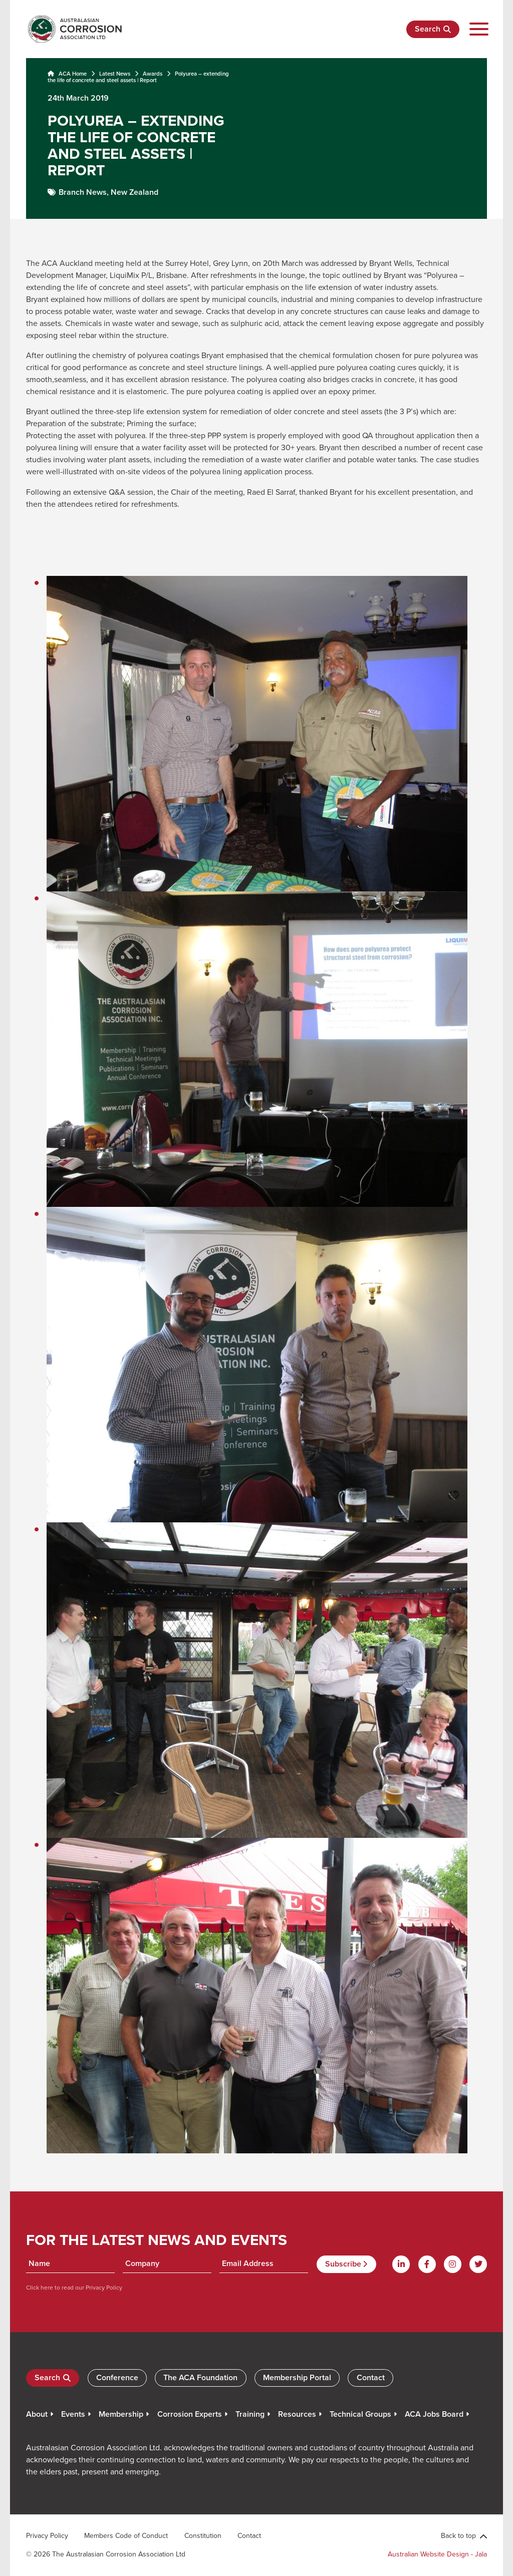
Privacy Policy (103, 2287)
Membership (121, 2414)
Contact (371, 2377)
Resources (297, 2414)
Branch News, (85, 192)
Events (73, 2414)
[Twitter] (478, 2264)
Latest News (114, 74)
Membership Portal (297, 2377)
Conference (117, 2377)
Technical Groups (360, 2414)
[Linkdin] (401, 2264)
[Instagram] (452, 2264)
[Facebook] (427, 2264)
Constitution (202, 2535)
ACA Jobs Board (434, 2414)
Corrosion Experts (189, 2414)
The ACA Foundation (200, 2377)
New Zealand (134, 192)
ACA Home (67, 74)
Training (250, 2414)
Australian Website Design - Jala (437, 2554)
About (37, 2414)
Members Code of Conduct (126, 2535)
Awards (152, 74)
